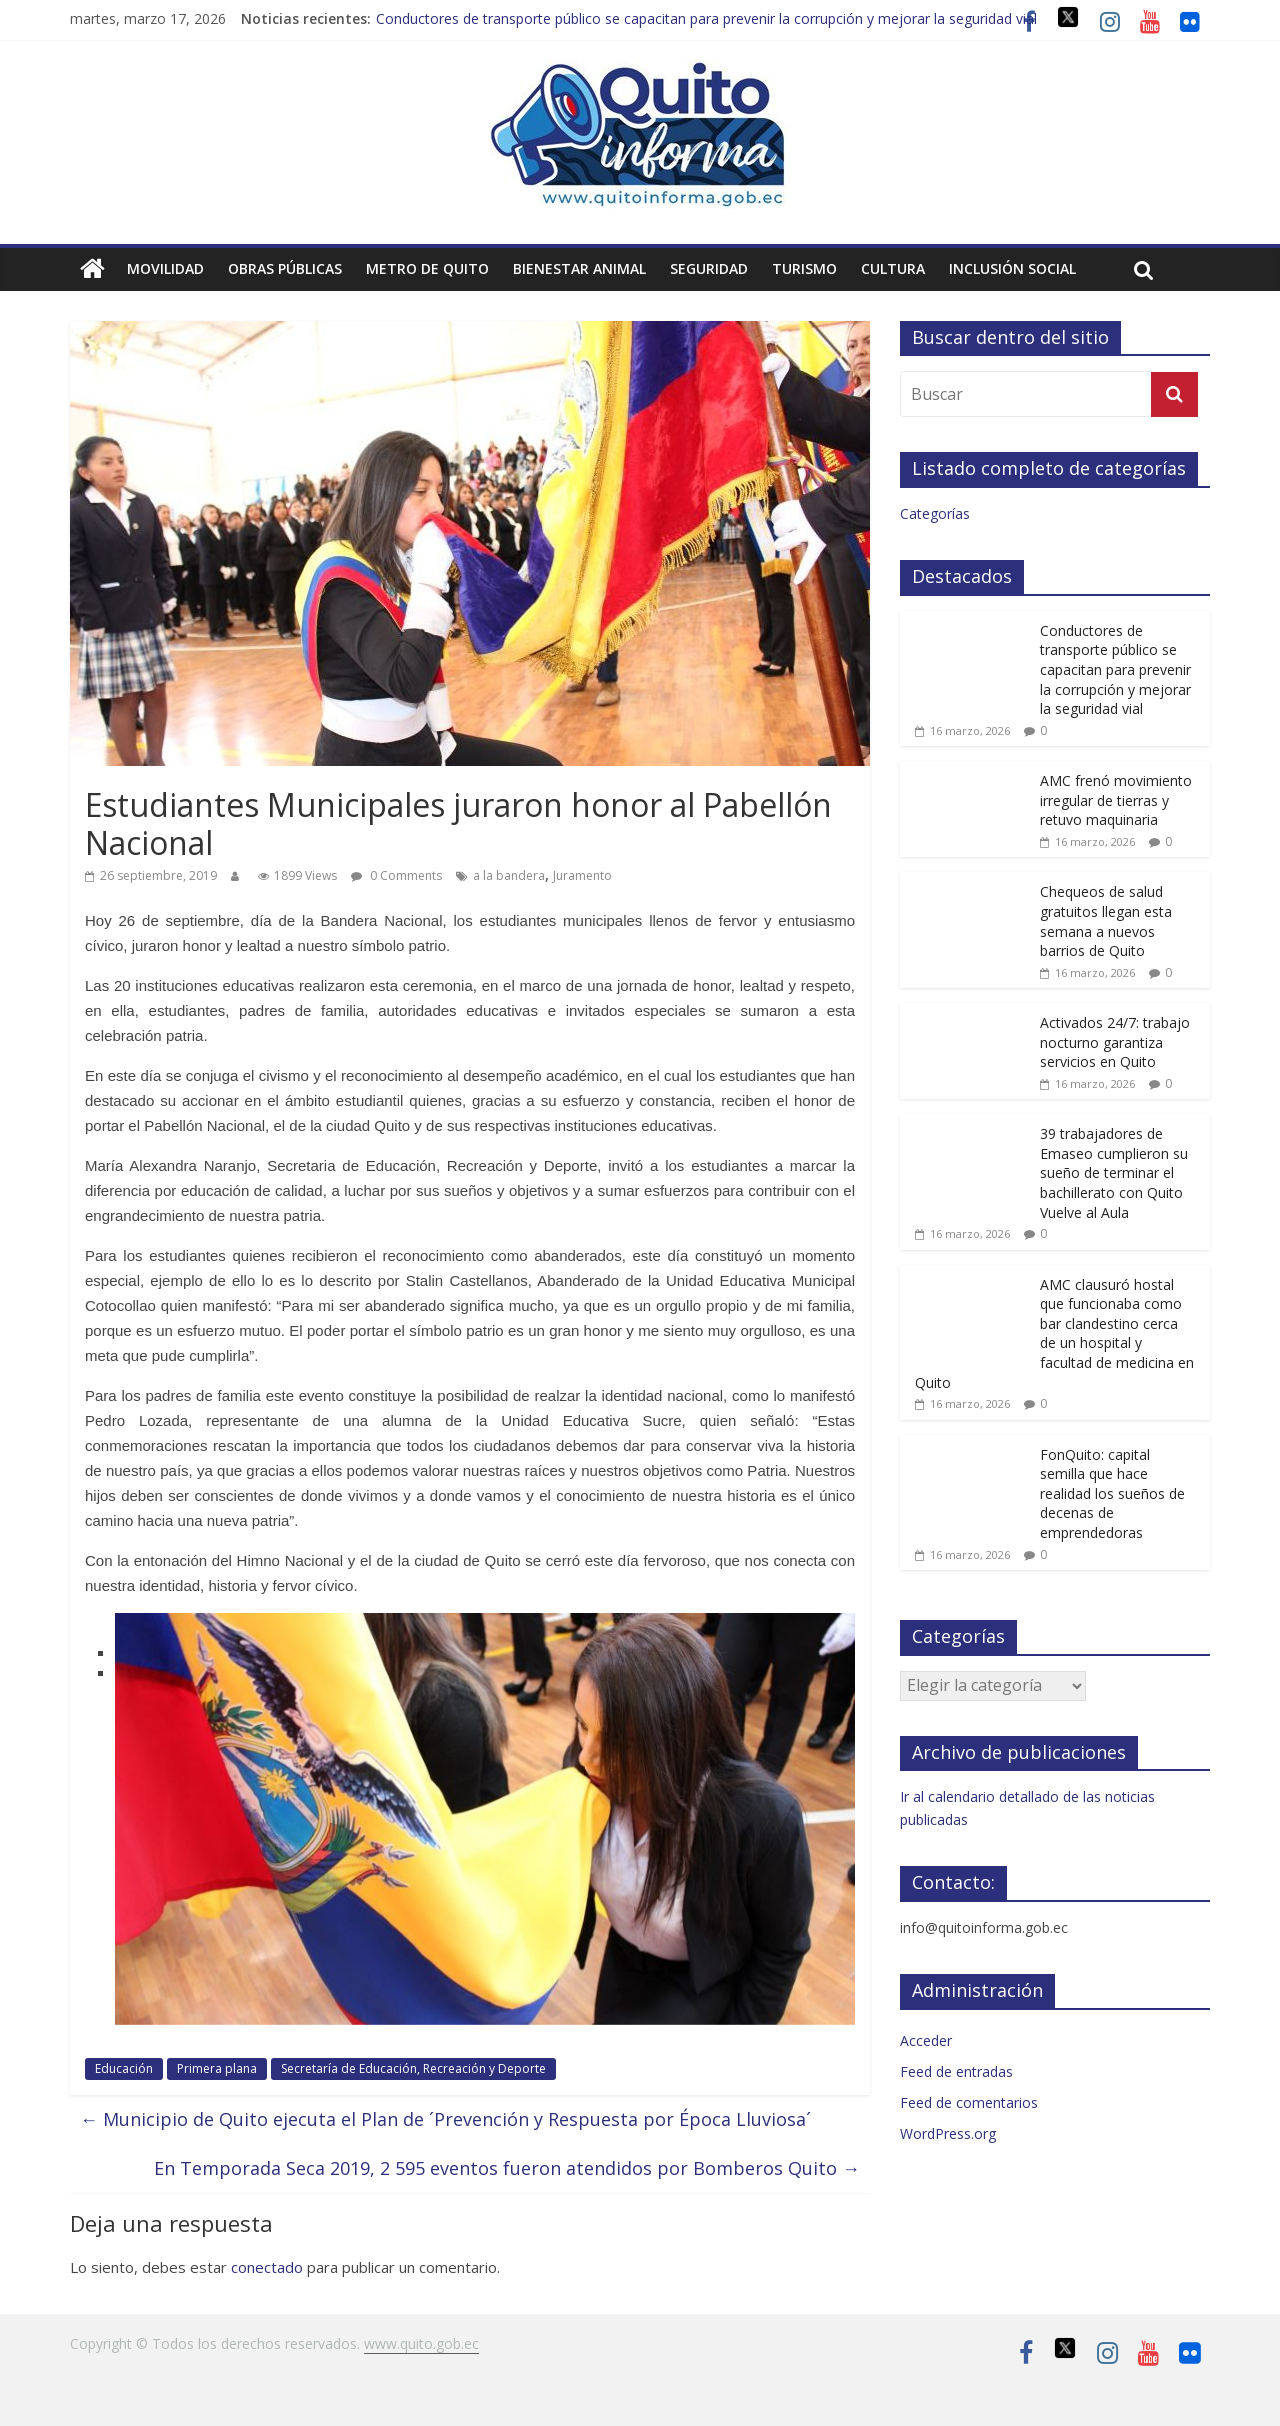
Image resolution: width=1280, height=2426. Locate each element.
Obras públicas (285, 268)
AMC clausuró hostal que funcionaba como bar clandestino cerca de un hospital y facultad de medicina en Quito (1054, 1333)
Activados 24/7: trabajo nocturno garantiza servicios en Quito (1115, 1042)
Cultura (893, 268)
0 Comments (396, 875)
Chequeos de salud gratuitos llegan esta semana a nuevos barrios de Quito (1106, 921)
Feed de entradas (956, 2071)
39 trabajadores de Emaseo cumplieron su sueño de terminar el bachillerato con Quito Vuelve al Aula (1114, 1172)
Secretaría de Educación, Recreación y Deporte (413, 2068)
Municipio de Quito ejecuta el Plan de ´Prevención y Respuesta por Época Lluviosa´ (445, 2119)
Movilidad (165, 268)
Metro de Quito (427, 268)
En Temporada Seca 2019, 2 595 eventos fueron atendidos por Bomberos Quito (507, 2168)
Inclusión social (1012, 268)
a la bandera (509, 875)
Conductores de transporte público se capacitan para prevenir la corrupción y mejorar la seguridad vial (706, 18)
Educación (124, 2068)
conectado (267, 2267)
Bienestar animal (579, 268)
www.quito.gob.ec (421, 2343)
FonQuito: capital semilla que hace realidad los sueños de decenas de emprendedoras (1112, 1493)
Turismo (804, 268)
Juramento (582, 875)
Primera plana (217, 2068)
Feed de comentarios (969, 2102)
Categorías (935, 513)
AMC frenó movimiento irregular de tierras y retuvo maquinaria (1116, 800)
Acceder (926, 2040)
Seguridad (709, 268)
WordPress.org (948, 2133)
